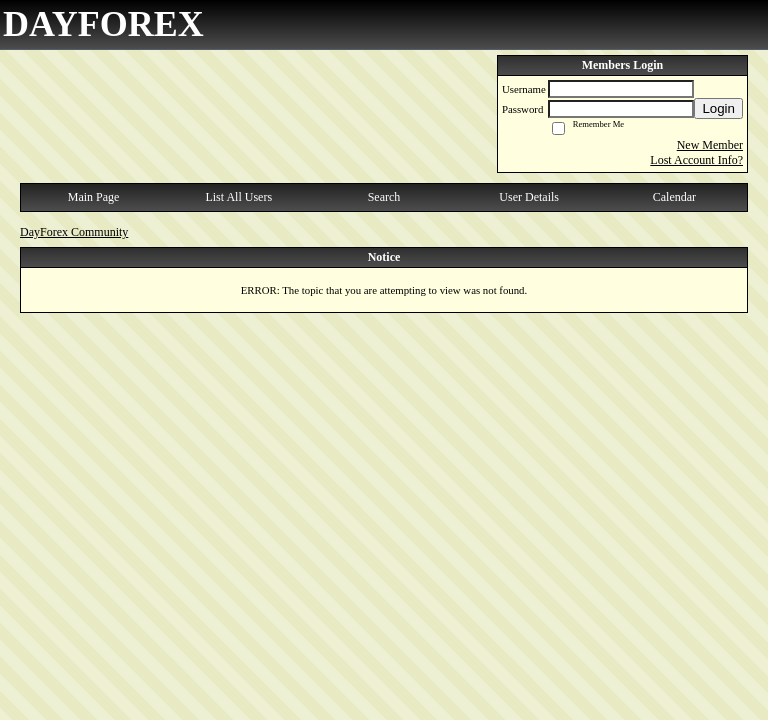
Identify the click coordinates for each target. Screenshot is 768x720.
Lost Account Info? (696, 160)
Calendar (674, 197)
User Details (529, 197)
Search (384, 197)
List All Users (238, 197)
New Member (710, 145)
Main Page (94, 197)
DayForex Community (74, 232)
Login (718, 108)
